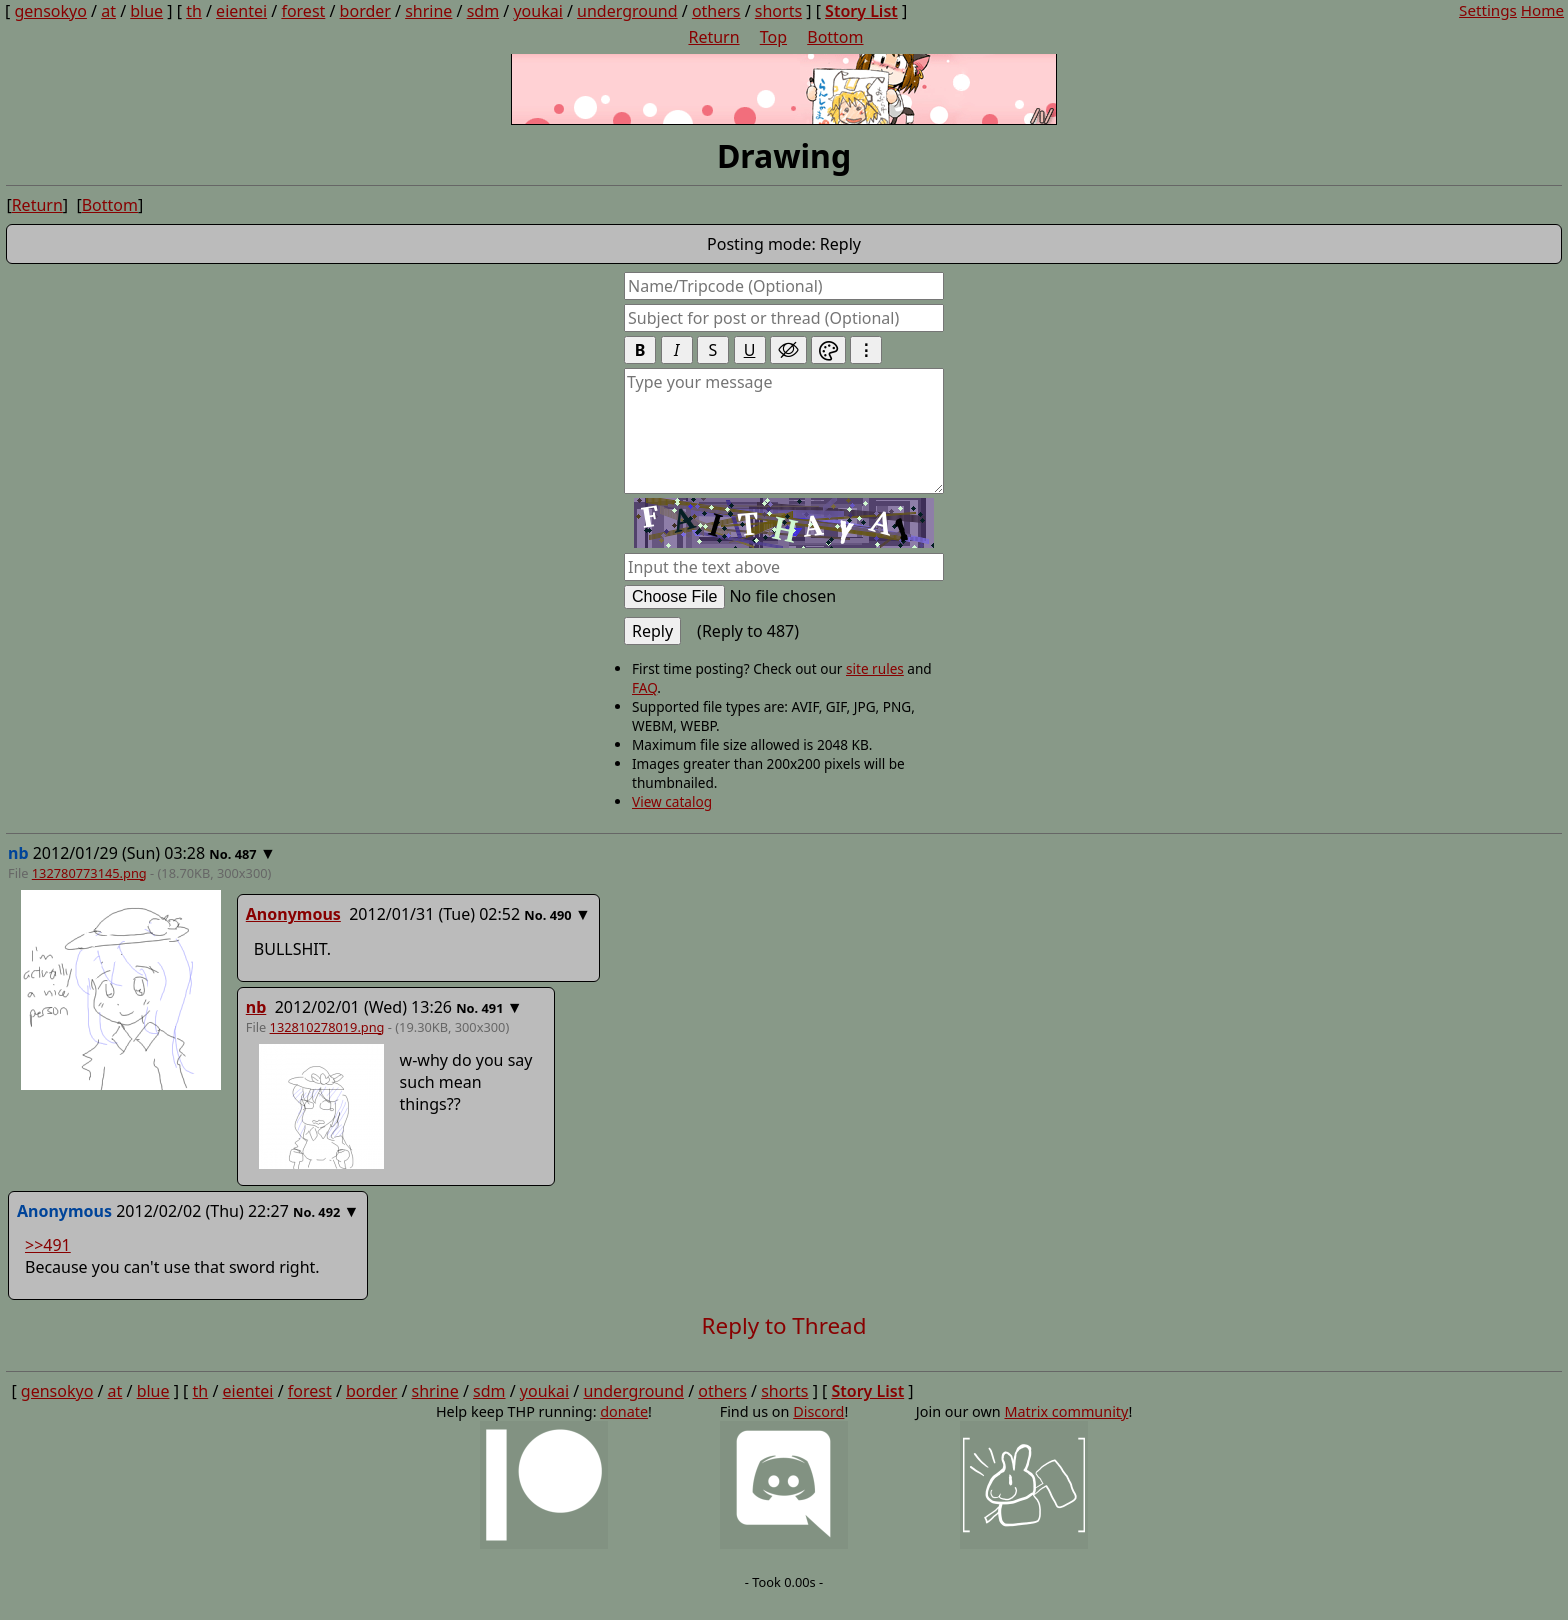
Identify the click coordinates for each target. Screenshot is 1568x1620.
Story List (867, 17)
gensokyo (57, 17)
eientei (248, 17)
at (115, 17)
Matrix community (1066, 1433)
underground (633, 17)
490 (561, 937)
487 (246, 876)
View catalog (672, 823)
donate (624, 1433)
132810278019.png (327, 1049)
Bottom (110, 227)
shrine (435, 17)
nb (256, 1029)
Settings (1482, 16)
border (371, 17)
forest (310, 17)
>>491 (48, 1267)
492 (329, 1234)
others (722, 17)
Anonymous (293, 936)
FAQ (644, 709)
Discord (818, 1433)
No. (221, 876)
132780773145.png (89, 895)
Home (1535, 16)
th (201, 17)
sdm (489, 17)
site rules (875, 690)
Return (37, 227)
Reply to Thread (784, 1347)
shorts (784, 17)
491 (493, 1030)
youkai (544, 17)
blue (153, 17)
